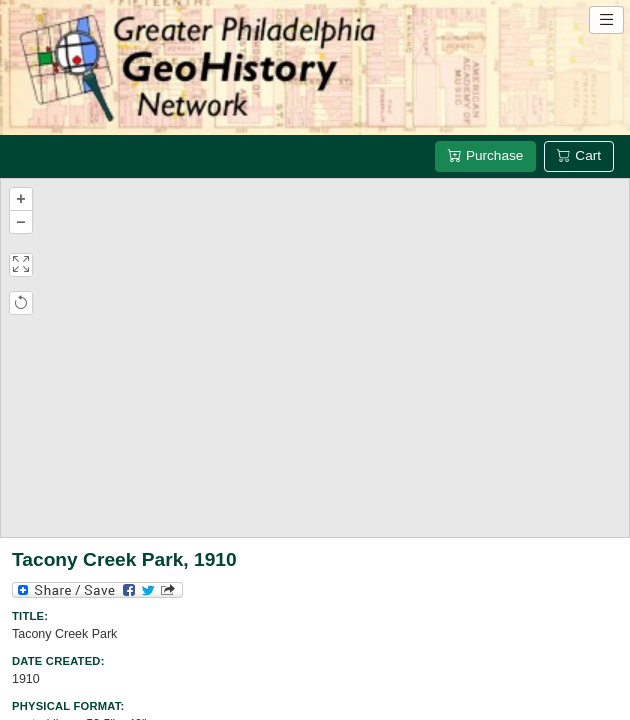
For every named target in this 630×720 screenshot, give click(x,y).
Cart (579, 155)
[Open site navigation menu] (606, 20)
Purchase (485, 155)
